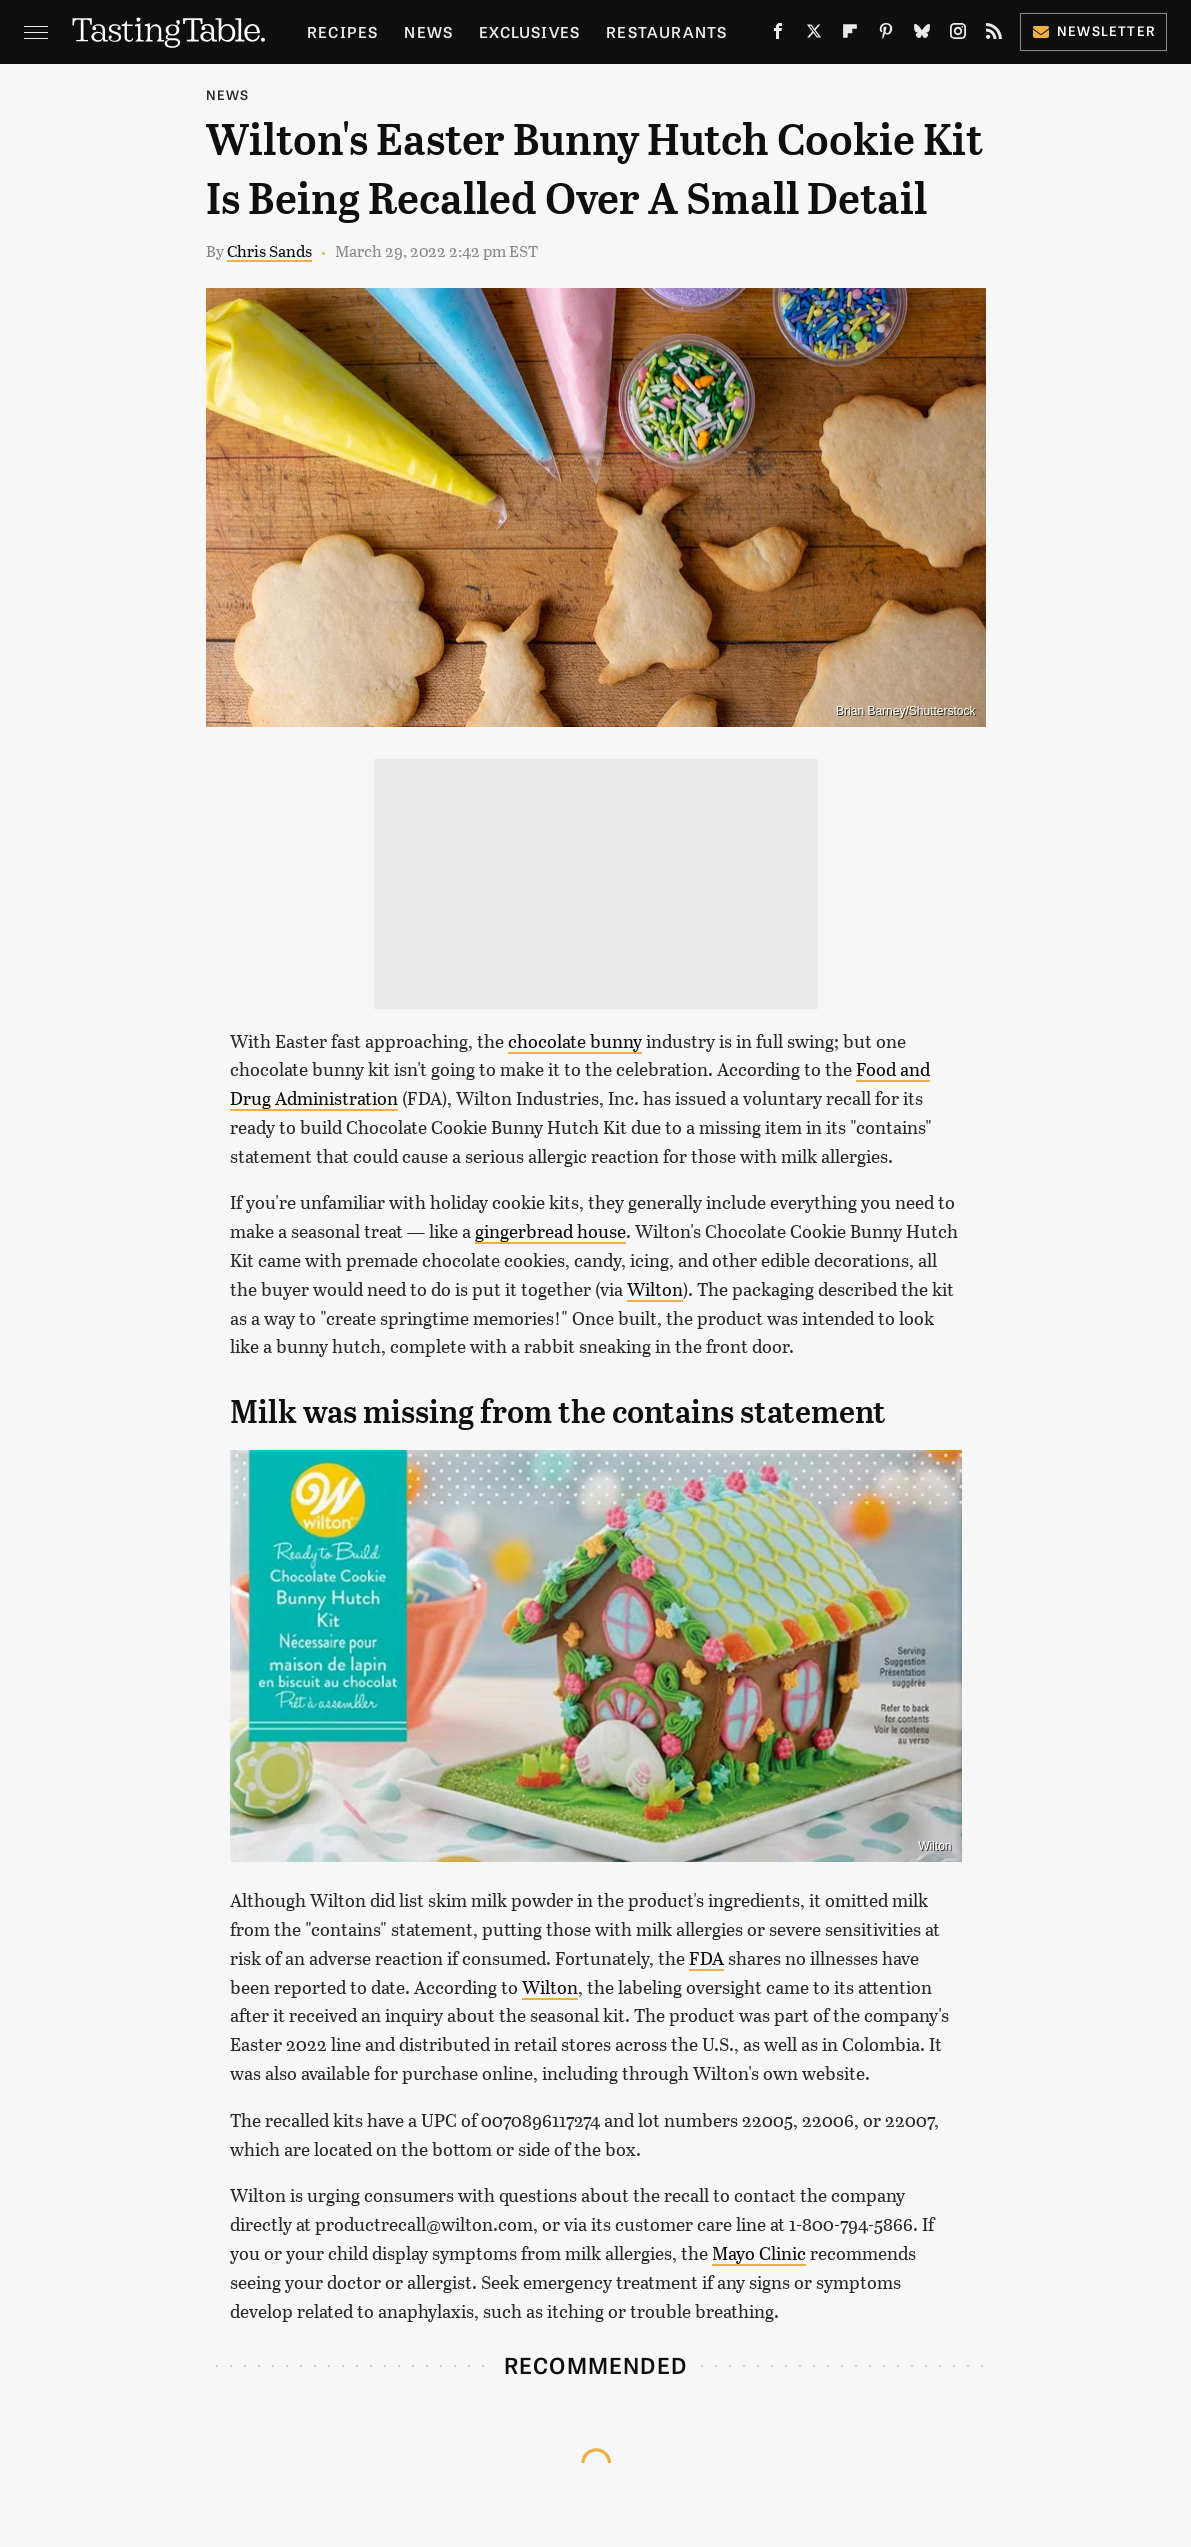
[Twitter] (814, 35)
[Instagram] (958, 35)
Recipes (342, 31)
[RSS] (994, 35)
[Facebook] (778, 35)
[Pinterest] (886, 35)
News (428, 31)
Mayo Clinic (759, 2253)
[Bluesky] (922, 35)
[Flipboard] (850, 35)
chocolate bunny (575, 1041)
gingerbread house (550, 1231)
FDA (706, 1958)
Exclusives (529, 31)
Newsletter (1093, 30)
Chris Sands (269, 250)
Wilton (655, 1289)
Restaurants (666, 31)
